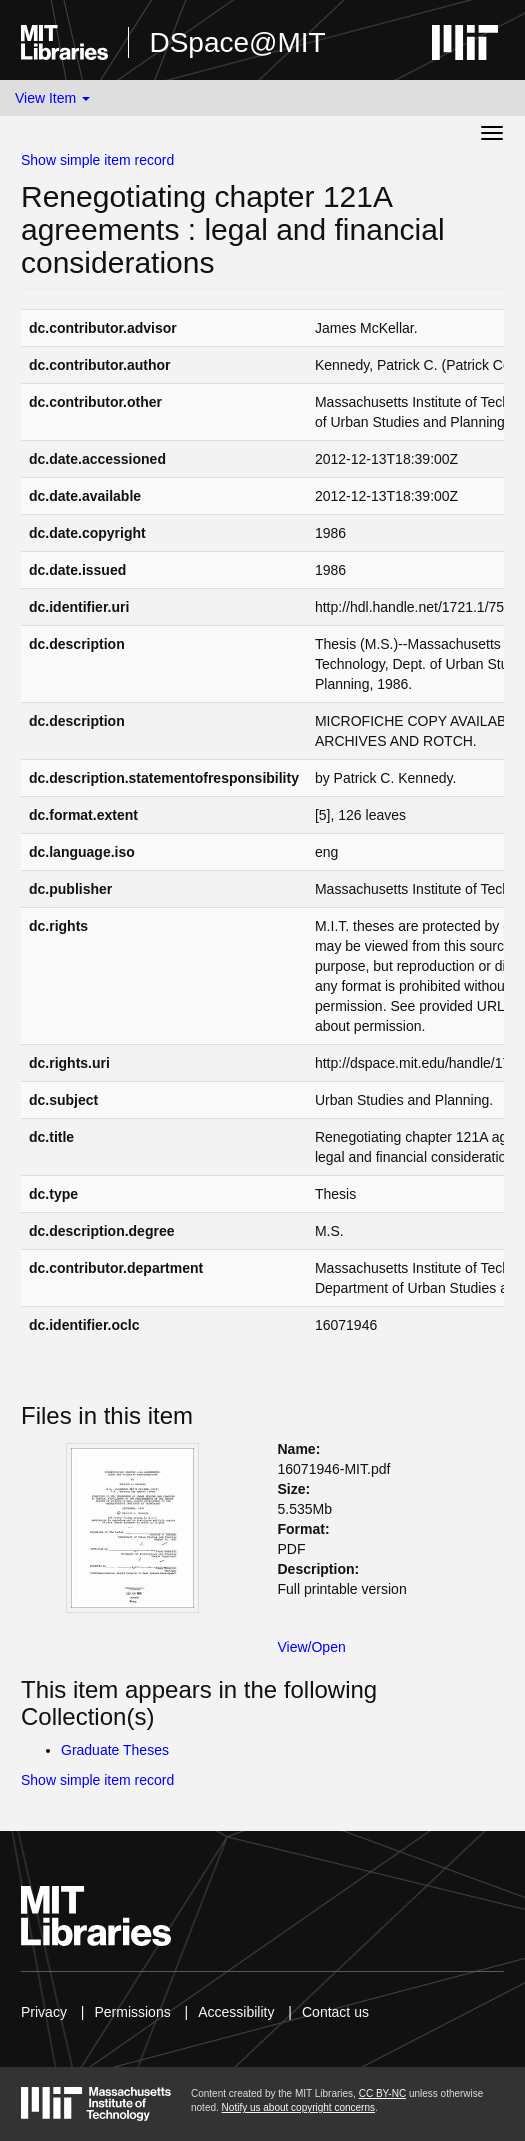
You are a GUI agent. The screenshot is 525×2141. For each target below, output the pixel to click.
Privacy (44, 2012)
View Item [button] (52, 98)
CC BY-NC (382, 2093)
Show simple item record (97, 160)
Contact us (335, 2012)
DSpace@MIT (237, 42)
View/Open (312, 1647)
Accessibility (236, 2012)
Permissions (132, 2012)
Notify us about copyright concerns (298, 2107)
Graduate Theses (115, 1750)
